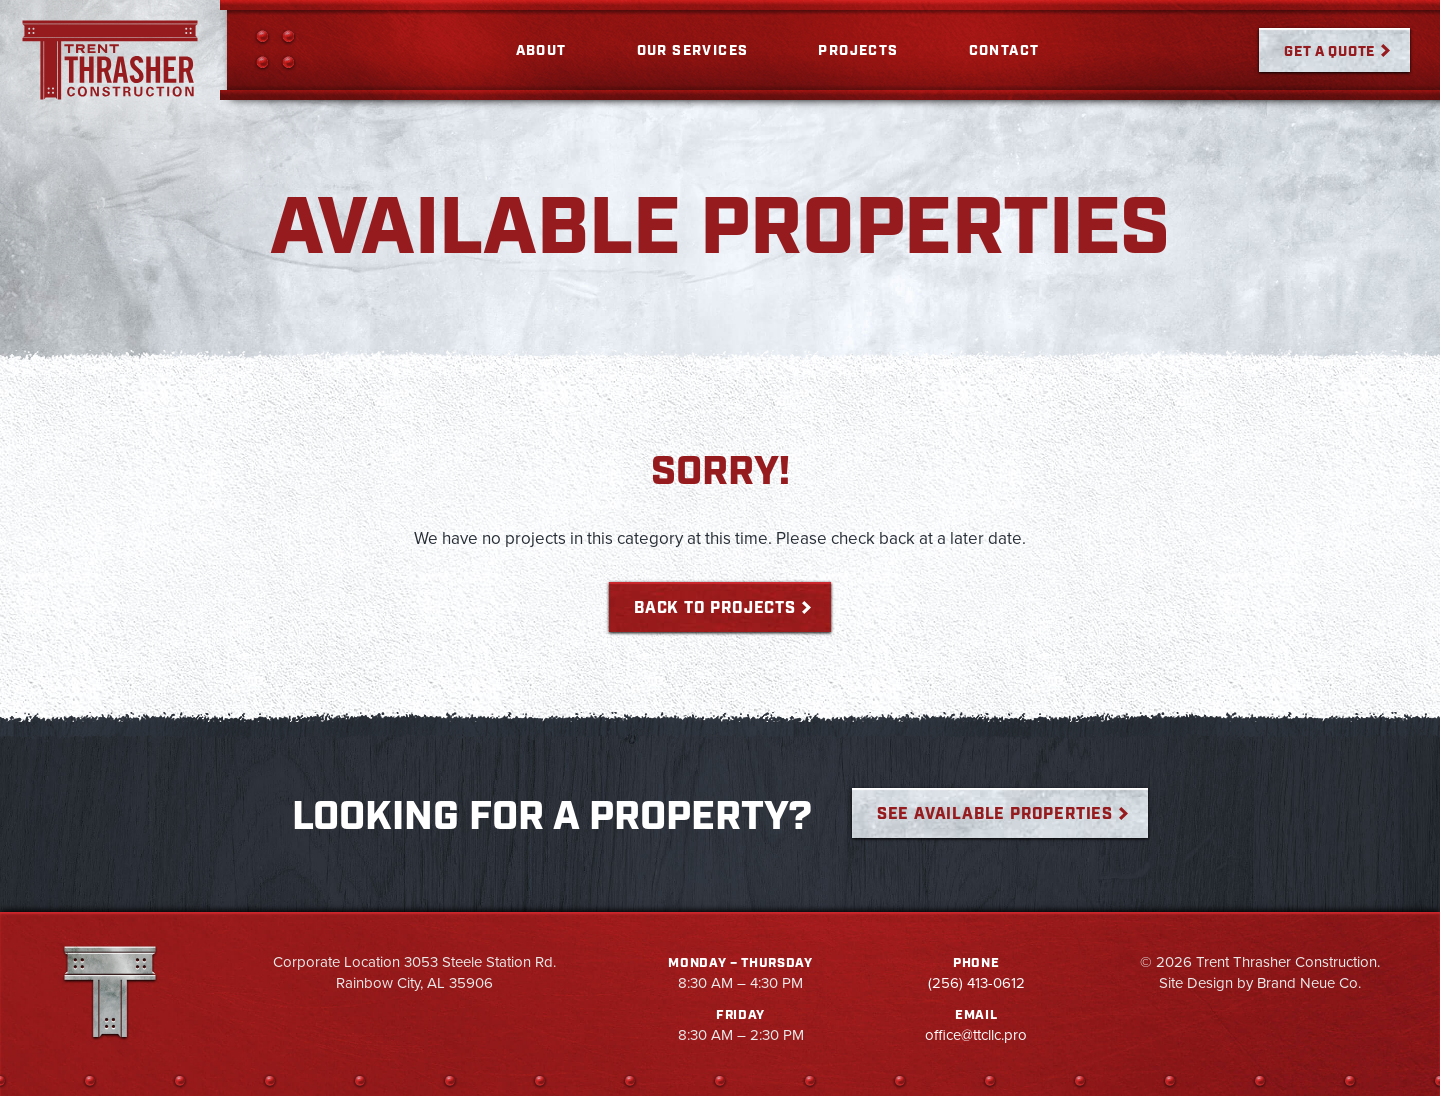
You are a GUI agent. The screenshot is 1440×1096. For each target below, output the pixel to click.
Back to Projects (715, 608)
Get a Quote (1329, 52)
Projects (858, 51)
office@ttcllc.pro (976, 1035)
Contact (1004, 51)
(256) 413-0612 (976, 983)
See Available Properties (995, 814)
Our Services (693, 51)
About (541, 51)
